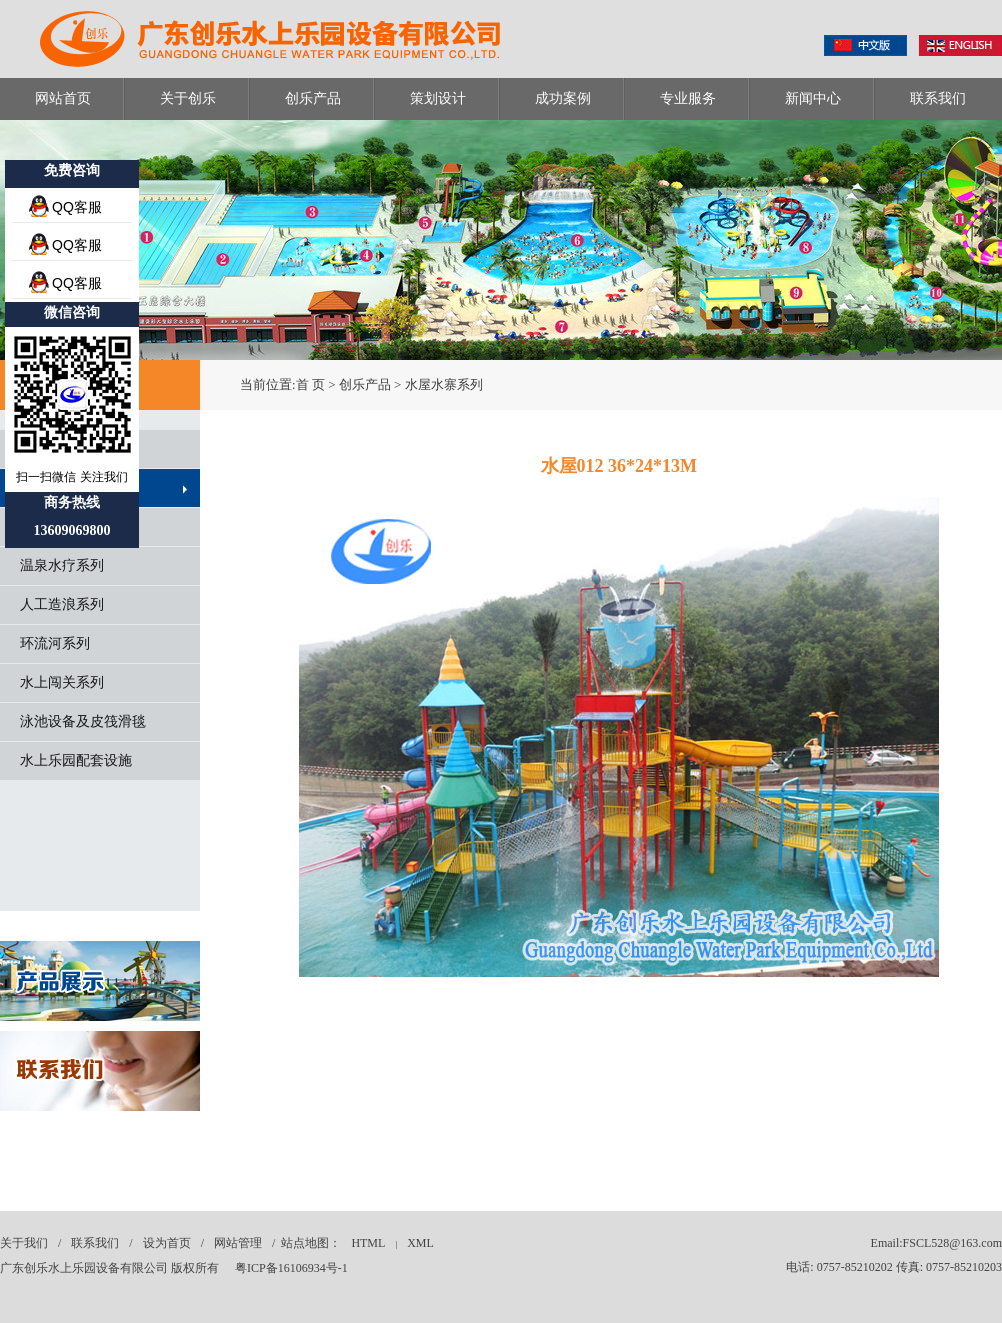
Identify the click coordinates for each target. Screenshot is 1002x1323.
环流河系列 (55, 643)
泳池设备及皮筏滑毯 (83, 721)
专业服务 (688, 98)
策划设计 (438, 98)
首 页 (310, 384)
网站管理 (238, 1243)
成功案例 (563, 98)
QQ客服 (77, 207)
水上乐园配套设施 (76, 760)
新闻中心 (813, 98)
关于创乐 (188, 98)
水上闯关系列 (62, 682)
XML (420, 1243)
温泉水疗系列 (62, 565)
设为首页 (167, 1243)
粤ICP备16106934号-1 (291, 1268)
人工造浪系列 (62, 604)
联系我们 (938, 98)
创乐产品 (313, 98)
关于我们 (24, 1243)
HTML (368, 1243)
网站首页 (63, 98)
